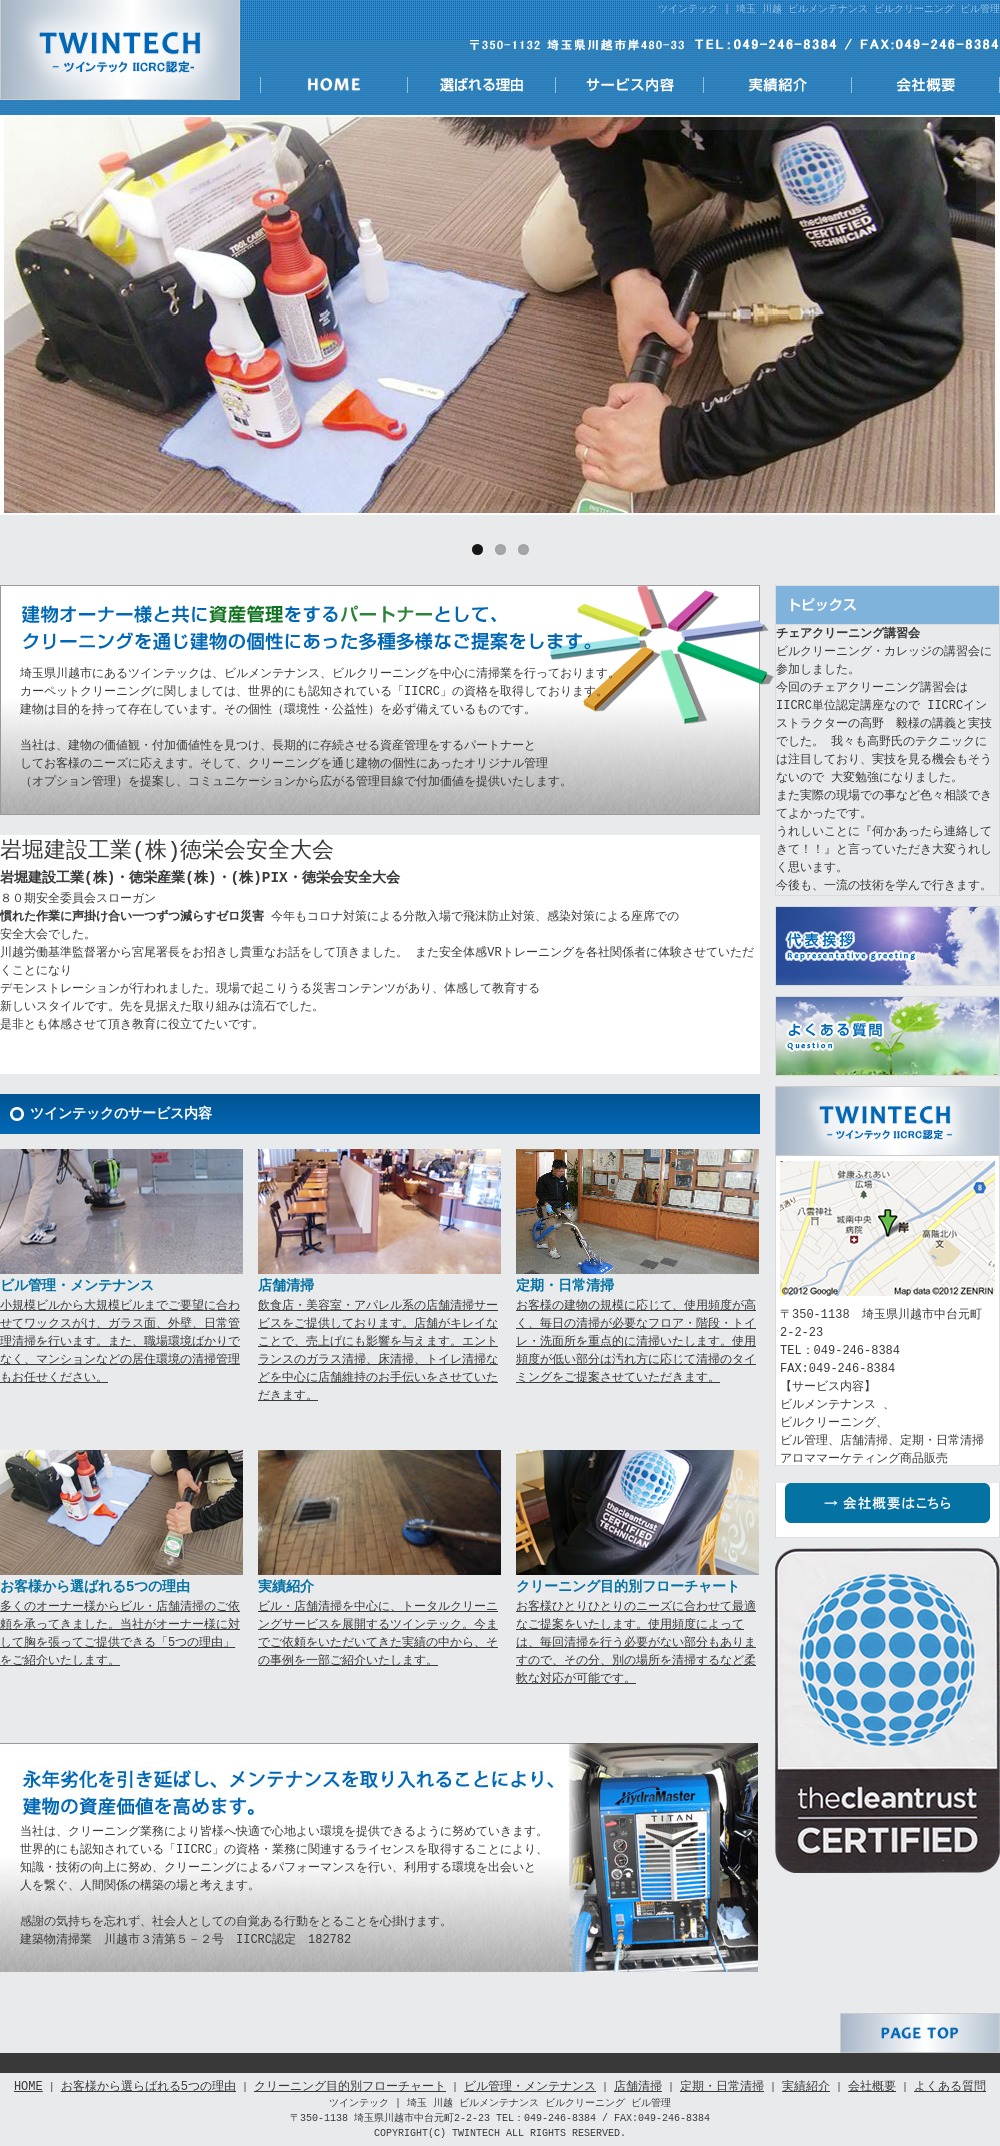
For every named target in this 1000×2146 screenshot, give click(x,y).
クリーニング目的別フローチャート (350, 2086)
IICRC (887, 1710)
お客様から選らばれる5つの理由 (148, 2086)
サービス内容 (630, 85)
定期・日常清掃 (722, 2086)
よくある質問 (887, 1036)
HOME (334, 85)
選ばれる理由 (482, 85)
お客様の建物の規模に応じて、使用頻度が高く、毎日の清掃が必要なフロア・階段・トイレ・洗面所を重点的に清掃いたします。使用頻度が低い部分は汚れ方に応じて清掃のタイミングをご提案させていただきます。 (636, 1341)
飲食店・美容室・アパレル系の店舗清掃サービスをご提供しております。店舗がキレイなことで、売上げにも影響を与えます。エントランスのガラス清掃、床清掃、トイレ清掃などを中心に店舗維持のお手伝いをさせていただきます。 (378, 1350)
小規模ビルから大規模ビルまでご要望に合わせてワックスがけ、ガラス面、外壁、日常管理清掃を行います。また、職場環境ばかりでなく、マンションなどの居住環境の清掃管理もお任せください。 (120, 1341)
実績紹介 (778, 85)
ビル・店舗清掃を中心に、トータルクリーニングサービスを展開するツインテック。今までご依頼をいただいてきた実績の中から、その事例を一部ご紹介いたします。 (378, 1633)
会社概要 (926, 85)
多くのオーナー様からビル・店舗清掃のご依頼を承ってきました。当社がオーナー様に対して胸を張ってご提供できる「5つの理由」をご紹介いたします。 (120, 1633)
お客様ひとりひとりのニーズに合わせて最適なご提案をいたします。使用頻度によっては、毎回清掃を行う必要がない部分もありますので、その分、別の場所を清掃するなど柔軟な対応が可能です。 (636, 1642)
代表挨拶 (887, 946)
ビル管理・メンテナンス (530, 2086)
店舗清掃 (638, 2086)
